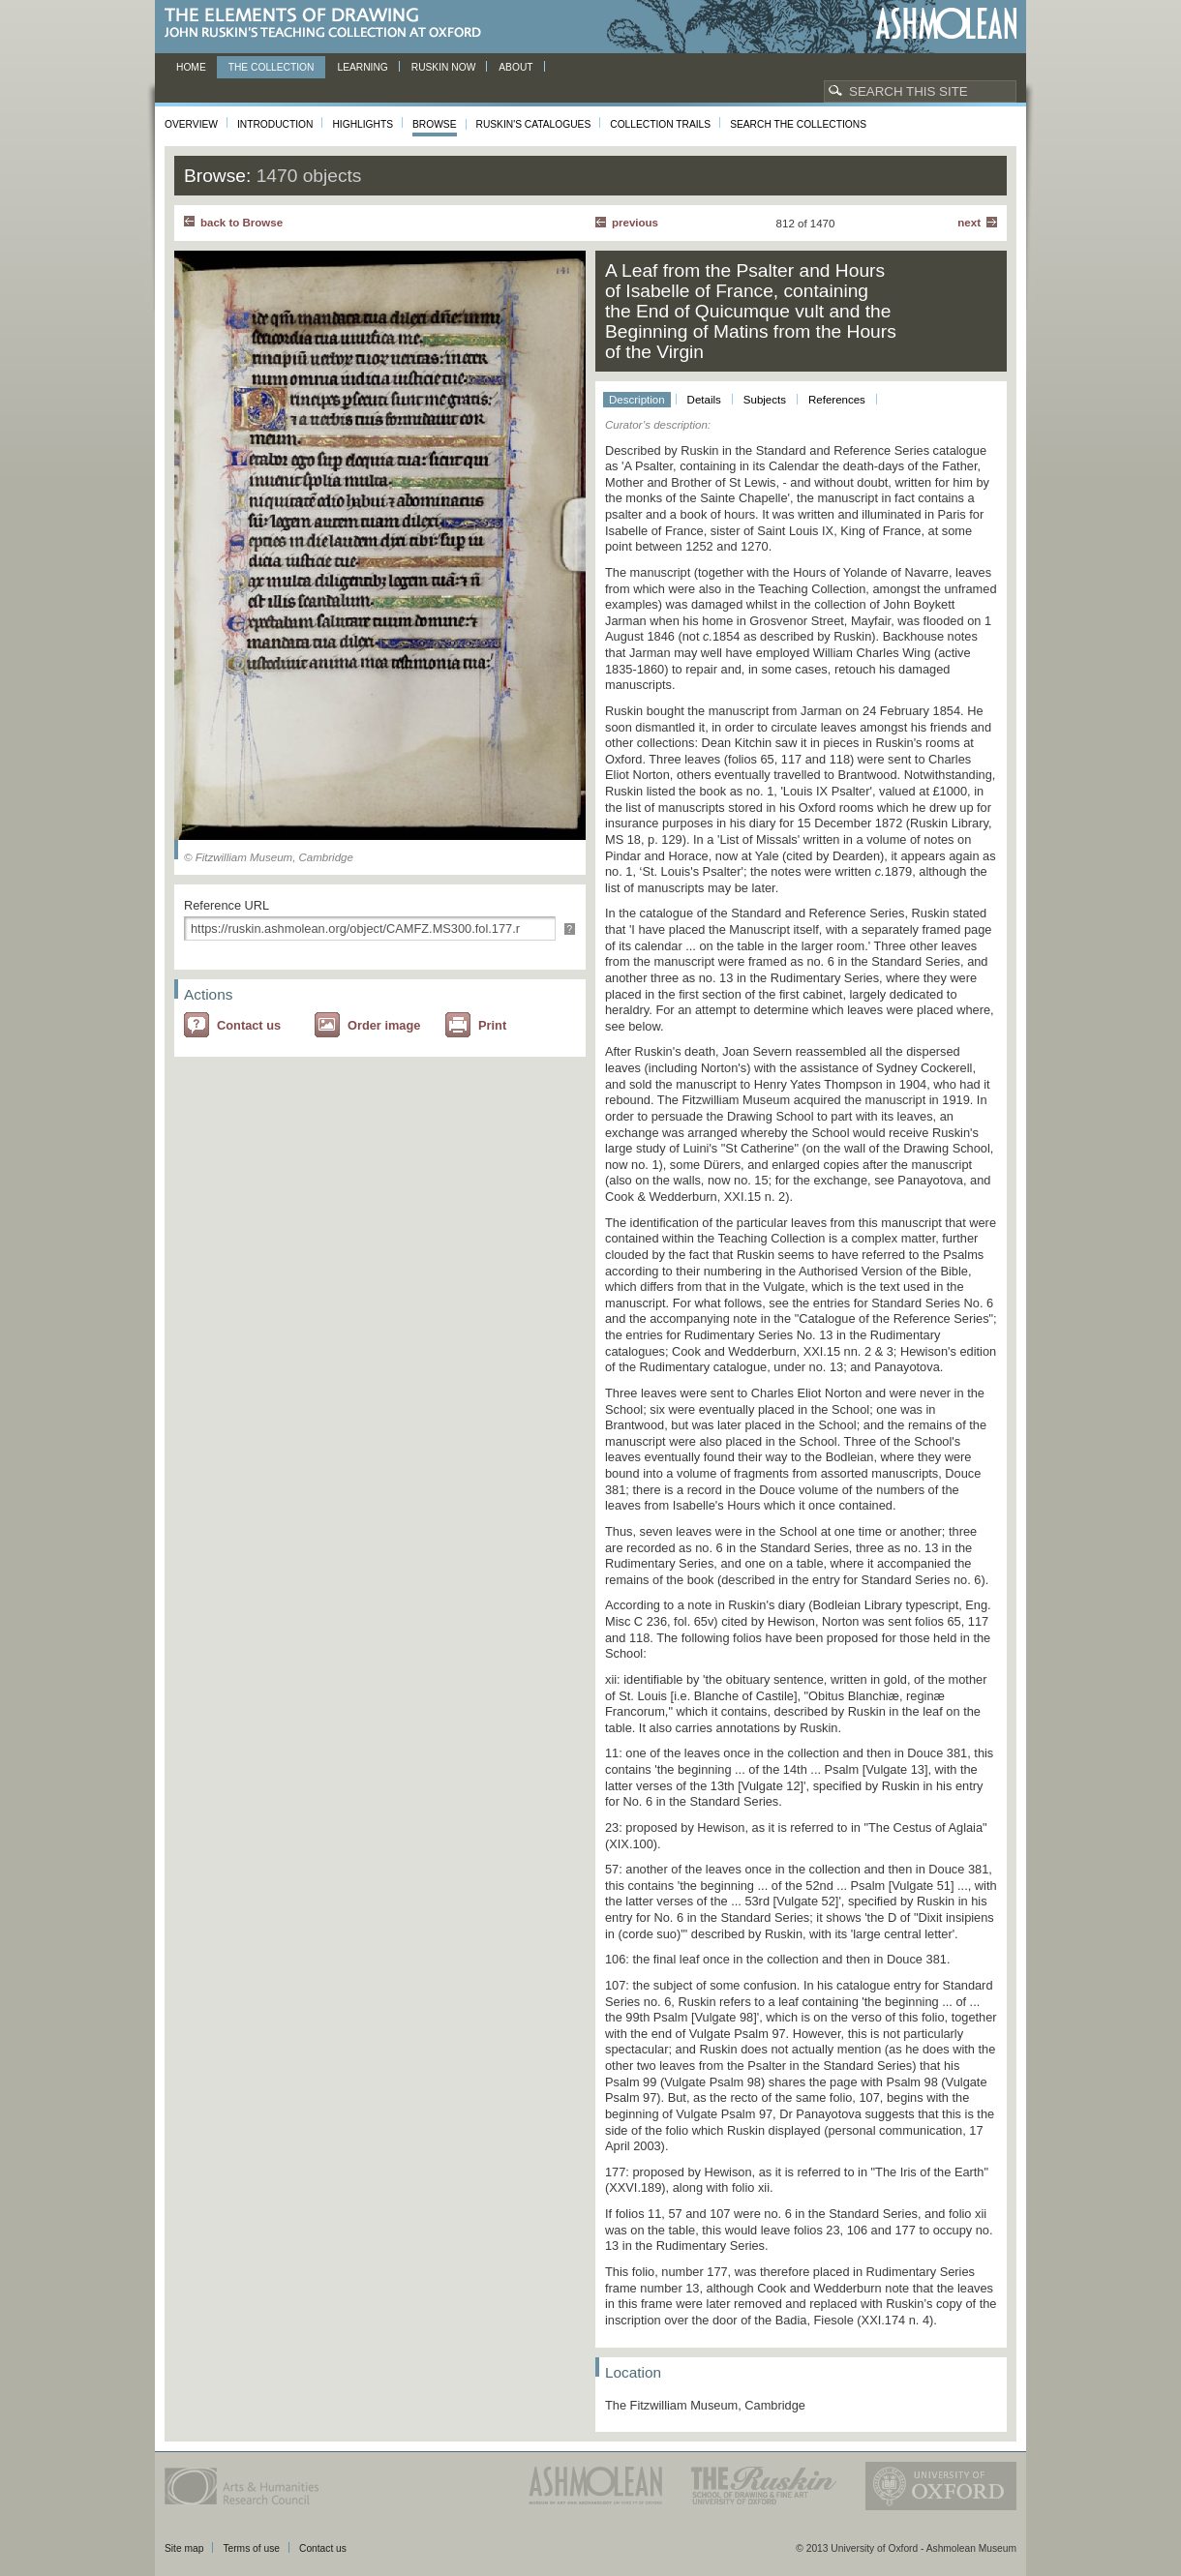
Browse (434, 124)
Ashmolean (946, 24)
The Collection (271, 67)
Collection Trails (660, 124)
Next (969, 222)
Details (704, 399)
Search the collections (798, 124)
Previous (635, 222)
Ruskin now (443, 67)
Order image (384, 1025)
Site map (184, 2548)
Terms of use (251, 2548)
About (515, 67)
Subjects (764, 399)
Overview (191, 124)
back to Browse (241, 222)
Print (492, 1025)
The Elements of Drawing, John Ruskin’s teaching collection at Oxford (329, 24)
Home (191, 67)
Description (637, 399)
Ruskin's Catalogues (533, 124)
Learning (362, 67)
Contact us (249, 1025)
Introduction (275, 124)
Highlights (362, 124)
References (836, 399)
